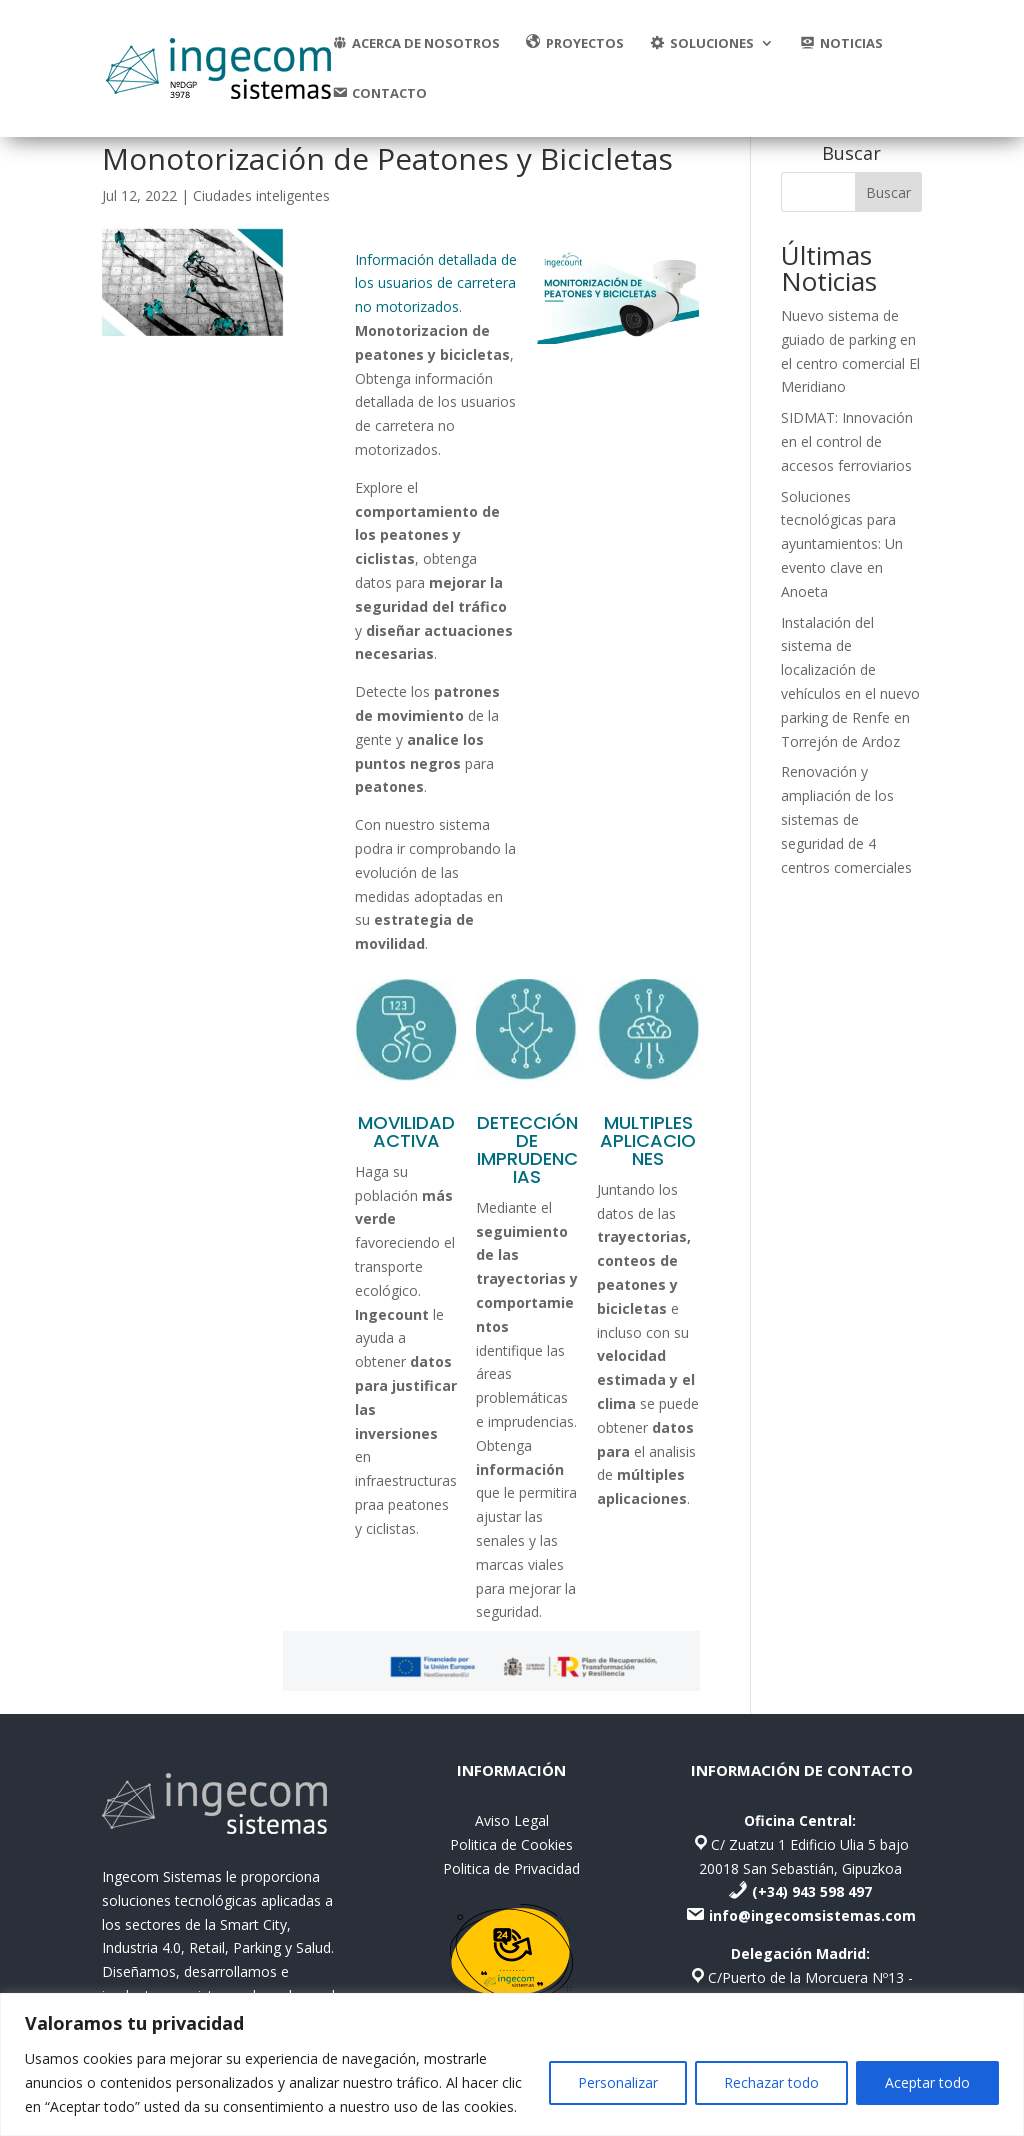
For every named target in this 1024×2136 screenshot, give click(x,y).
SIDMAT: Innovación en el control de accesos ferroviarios (847, 441)
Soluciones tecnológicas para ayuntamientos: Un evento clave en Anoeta (842, 544)
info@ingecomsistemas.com (812, 1915)
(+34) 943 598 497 (812, 1891)
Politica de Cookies (511, 1844)
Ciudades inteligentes (261, 195)
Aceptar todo (927, 2082)
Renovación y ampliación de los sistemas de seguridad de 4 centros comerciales (846, 819)
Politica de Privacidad (511, 1868)
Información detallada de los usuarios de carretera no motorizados (436, 283)
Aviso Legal (512, 1820)
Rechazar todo (771, 2082)
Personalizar (618, 2082)
